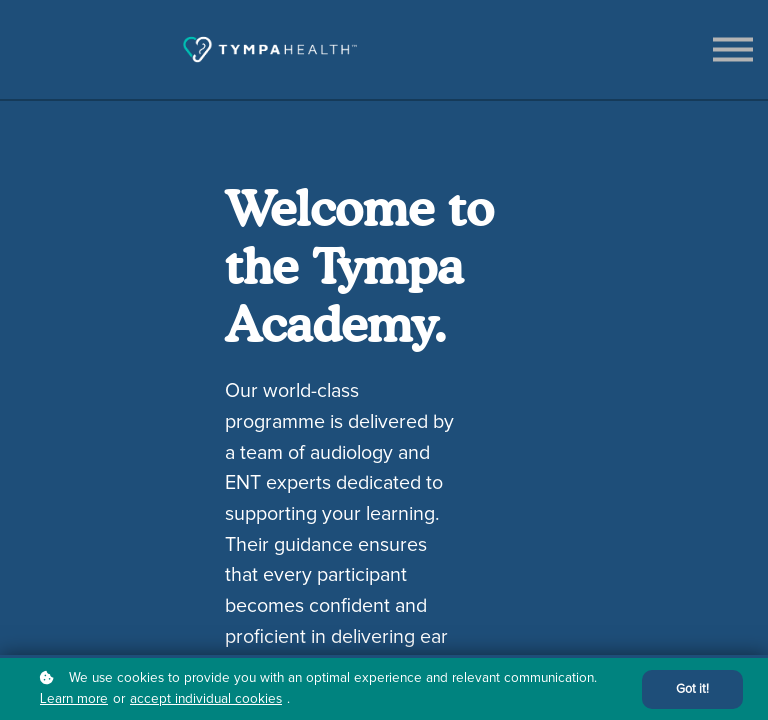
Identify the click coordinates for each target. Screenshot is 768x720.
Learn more (74, 699)
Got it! (692, 689)
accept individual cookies (206, 699)
